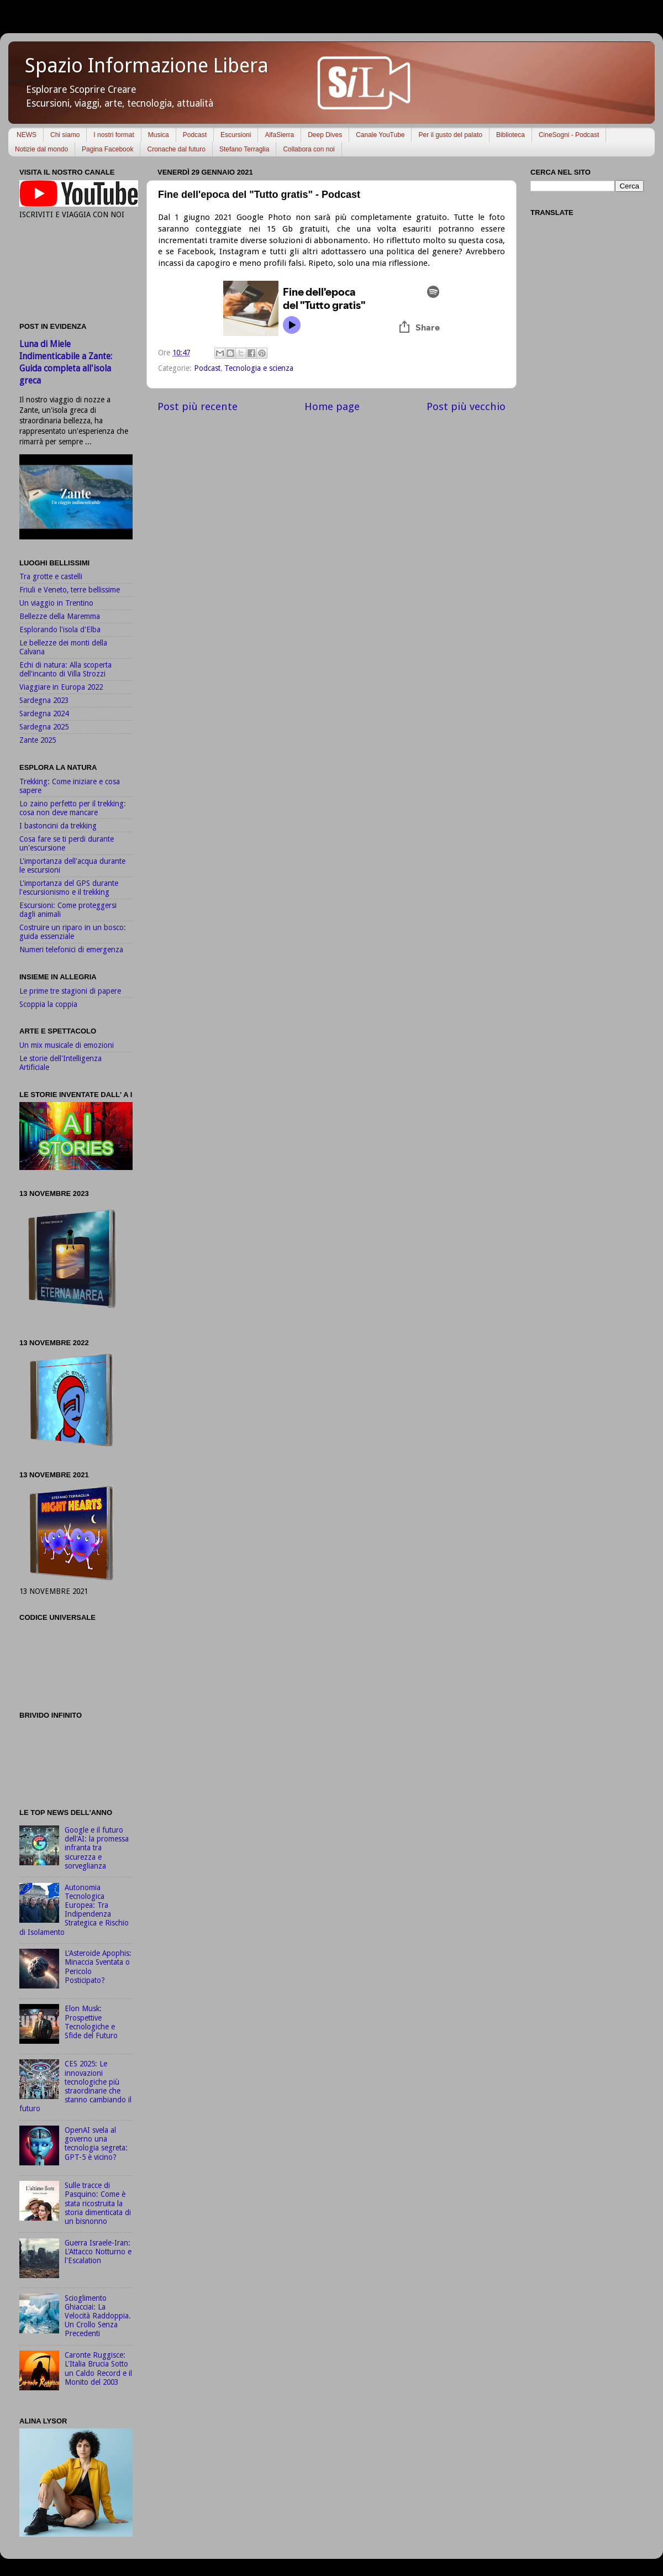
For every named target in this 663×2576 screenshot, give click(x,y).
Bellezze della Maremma (59, 616)
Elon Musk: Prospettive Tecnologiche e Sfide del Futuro (91, 2022)
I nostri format (113, 135)
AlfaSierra (279, 135)
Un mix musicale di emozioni (66, 1045)
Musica (158, 135)
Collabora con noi (308, 149)
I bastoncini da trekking (58, 825)
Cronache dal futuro (176, 149)
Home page (332, 406)
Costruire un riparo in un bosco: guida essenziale (72, 932)
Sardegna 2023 (44, 700)
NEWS (26, 135)
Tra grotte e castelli (50, 576)
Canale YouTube (380, 135)
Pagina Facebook (107, 149)
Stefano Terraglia (244, 149)
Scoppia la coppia (48, 1004)
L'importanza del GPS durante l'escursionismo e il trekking (68, 887)
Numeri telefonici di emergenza (71, 949)
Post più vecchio (466, 406)
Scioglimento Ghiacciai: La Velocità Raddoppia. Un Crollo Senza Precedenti (98, 2316)
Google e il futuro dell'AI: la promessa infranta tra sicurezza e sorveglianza (97, 1847)
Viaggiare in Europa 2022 (61, 687)
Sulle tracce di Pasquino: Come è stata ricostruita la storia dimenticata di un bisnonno (98, 2203)
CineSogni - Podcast (569, 135)
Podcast (195, 135)
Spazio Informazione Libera (147, 65)
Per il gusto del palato (450, 135)
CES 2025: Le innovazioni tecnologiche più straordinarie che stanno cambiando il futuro (75, 2086)
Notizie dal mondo (41, 149)
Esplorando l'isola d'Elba (60, 629)
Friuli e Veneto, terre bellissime (69, 589)
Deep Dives (325, 135)
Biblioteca (510, 135)
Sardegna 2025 (44, 726)
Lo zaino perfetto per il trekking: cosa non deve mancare (72, 808)
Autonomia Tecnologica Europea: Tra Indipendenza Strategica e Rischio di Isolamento (74, 1910)
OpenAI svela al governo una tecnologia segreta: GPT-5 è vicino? (96, 2143)
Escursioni (235, 135)
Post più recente (197, 406)
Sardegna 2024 (44, 713)
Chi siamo (65, 135)
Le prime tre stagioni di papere (70, 991)
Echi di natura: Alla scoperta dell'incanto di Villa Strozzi (65, 669)
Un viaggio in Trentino (56, 603)
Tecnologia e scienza (258, 368)
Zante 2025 (37, 740)
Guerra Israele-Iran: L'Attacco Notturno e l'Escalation (98, 2251)
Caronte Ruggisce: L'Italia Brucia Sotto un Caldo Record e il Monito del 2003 (98, 2368)
